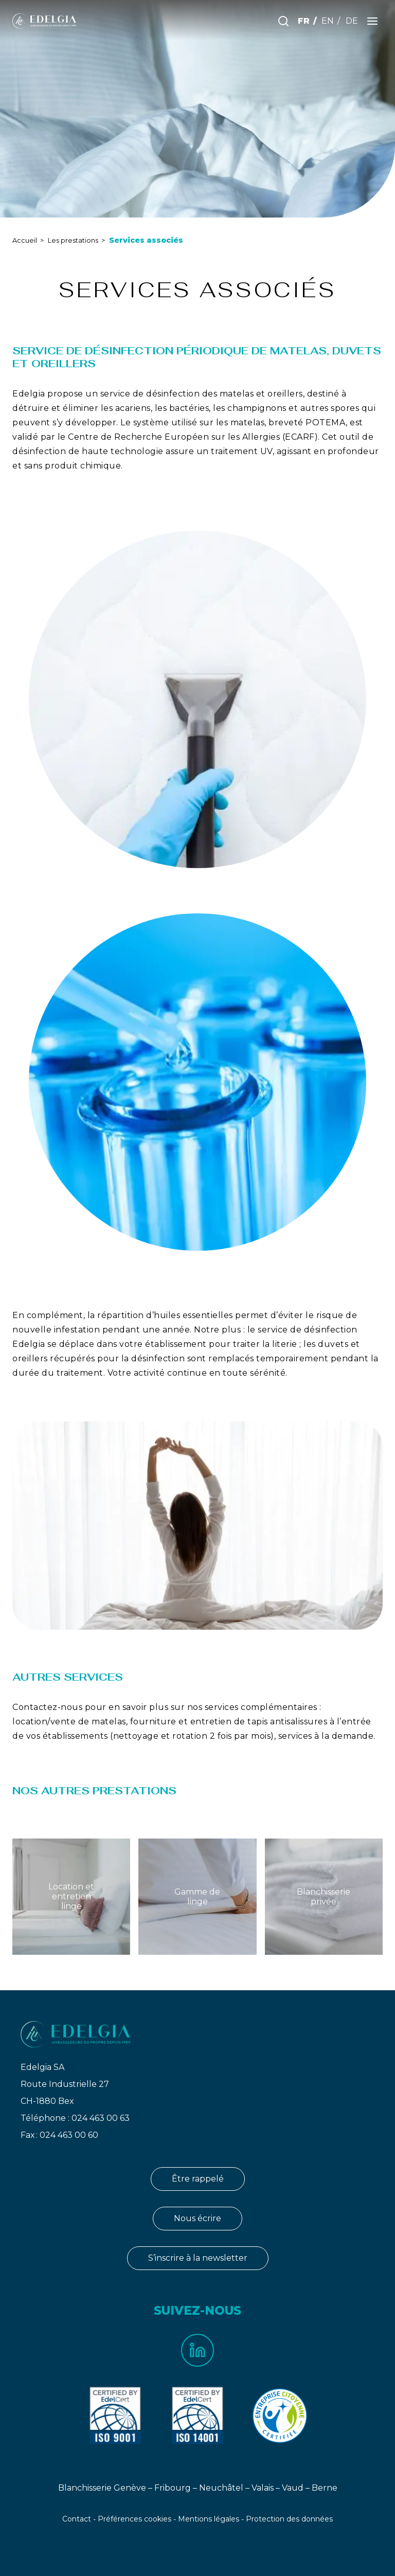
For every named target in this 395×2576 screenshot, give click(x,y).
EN (327, 21)
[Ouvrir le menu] (372, 21)
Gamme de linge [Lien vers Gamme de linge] (197, 1896)
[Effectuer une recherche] (283, 21)
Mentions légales (208, 2519)
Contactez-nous (47, 1707)
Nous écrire (197, 2218)
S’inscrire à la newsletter (197, 2258)
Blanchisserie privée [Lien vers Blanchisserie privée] (323, 1896)
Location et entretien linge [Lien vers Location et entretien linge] (71, 1896)
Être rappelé (198, 2179)
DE (352, 21)
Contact (76, 2519)
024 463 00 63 (100, 2118)
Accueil (24, 240)
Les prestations (73, 240)
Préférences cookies (134, 2519)
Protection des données (289, 2519)
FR (304, 21)
